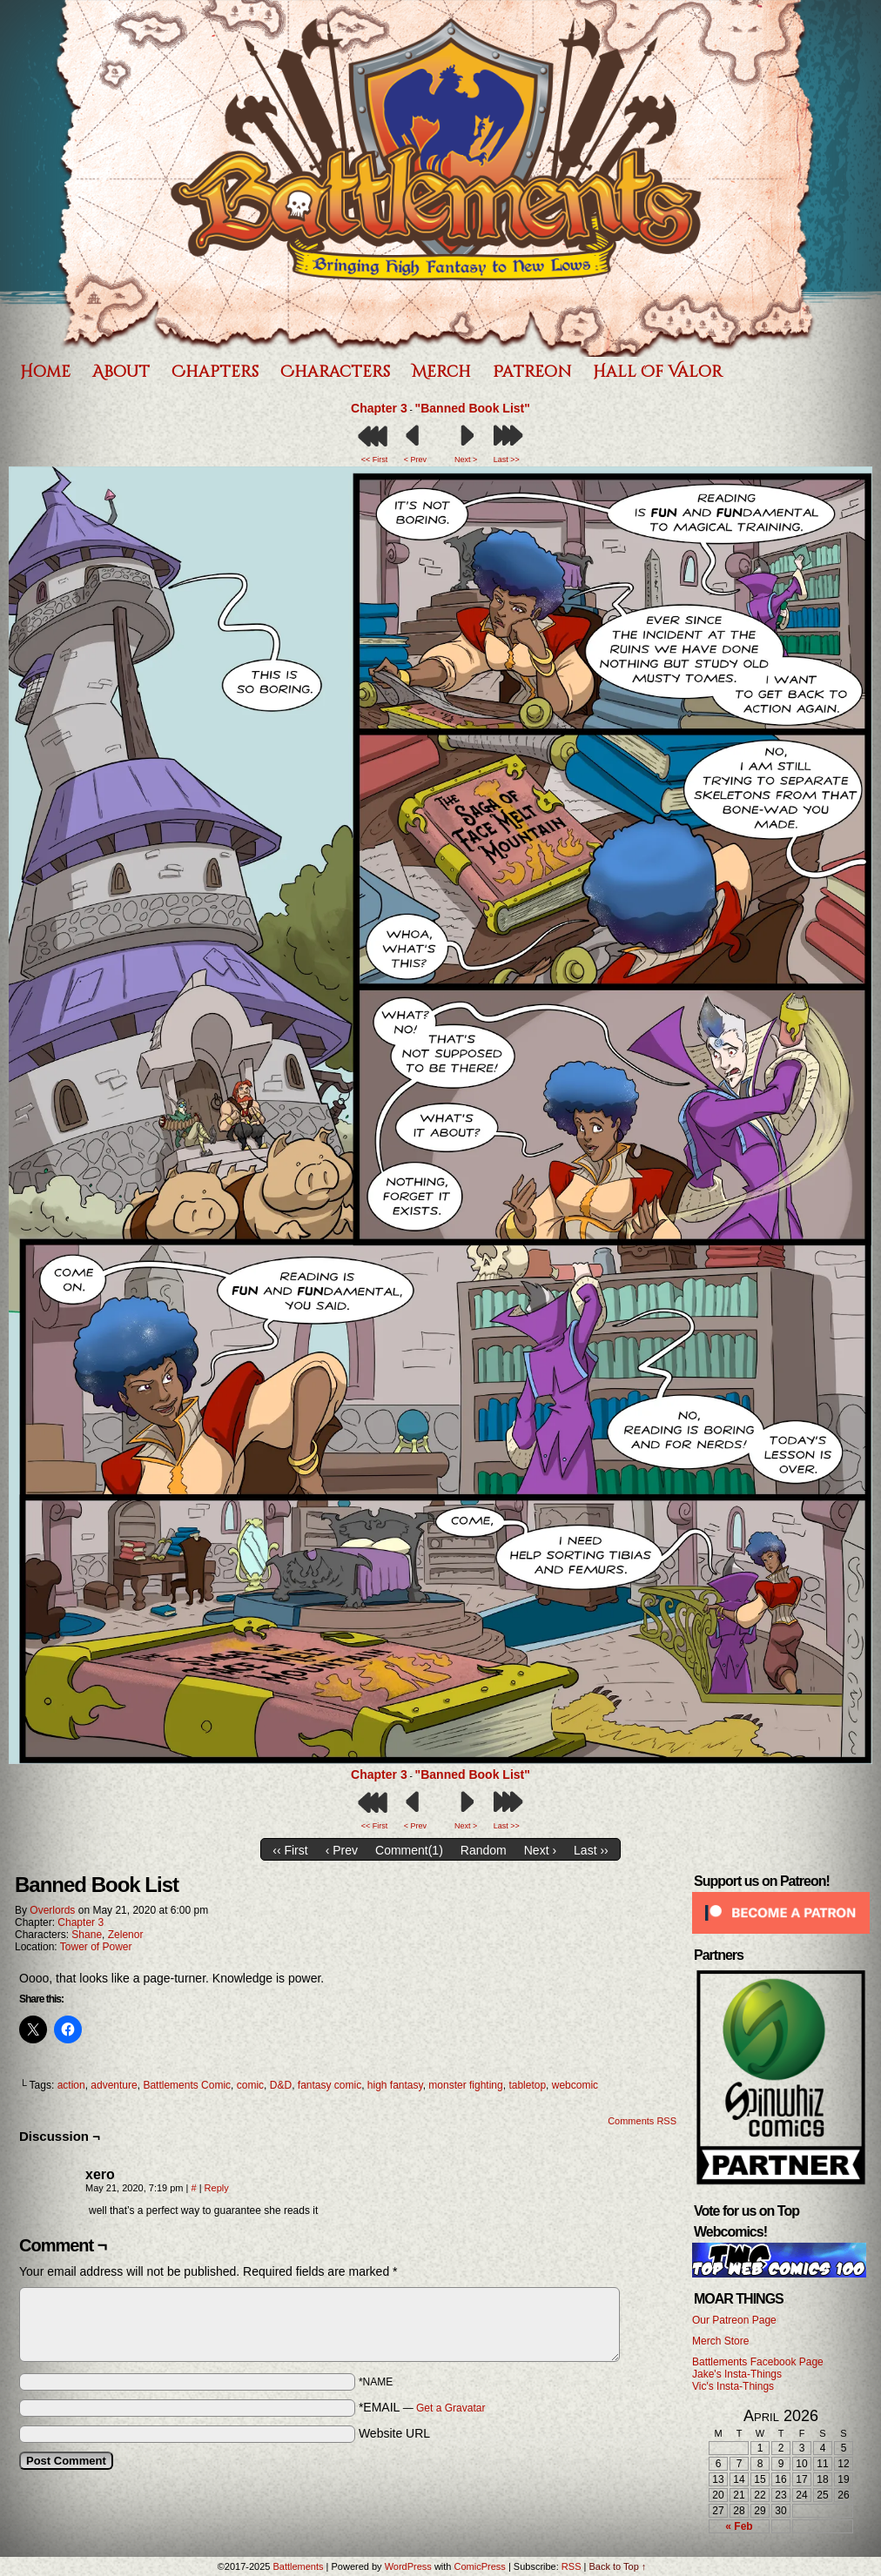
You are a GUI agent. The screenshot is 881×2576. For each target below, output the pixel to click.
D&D (281, 2085)
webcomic (575, 2085)
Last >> (507, 459)
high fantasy (395, 2085)
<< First (374, 459)
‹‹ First (289, 1850)
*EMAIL (422, 2407)
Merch (441, 372)
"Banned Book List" (472, 408)
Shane (86, 1935)
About (121, 372)
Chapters (215, 372)
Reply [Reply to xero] (217, 2188)
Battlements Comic (187, 2085)
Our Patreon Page (734, 2320)
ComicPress (480, 2566)
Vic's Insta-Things (733, 2386)
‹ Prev (342, 1850)
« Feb (738, 2526)
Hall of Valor (658, 372)
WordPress (408, 2566)
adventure (114, 2085)
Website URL (394, 2433)
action (71, 2085)
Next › (540, 1850)
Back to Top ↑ (617, 2566)
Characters (335, 372)
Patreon (532, 372)
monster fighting (465, 2085)
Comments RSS (642, 2121)
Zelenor (126, 1935)
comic (250, 2085)
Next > (465, 459)
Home (45, 372)
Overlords (52, 1910)
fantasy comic (329, 2085)
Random (484, 1850)
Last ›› (591, 1850)
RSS (572, 2566)
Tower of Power (96, 1947)
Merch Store (720, 2341)
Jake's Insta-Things (737, 2374)
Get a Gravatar (450, 2408)
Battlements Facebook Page (758, 2362)
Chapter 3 (379, 408)
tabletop (527, 2085)
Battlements (297, 2566)
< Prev (415, 459)
